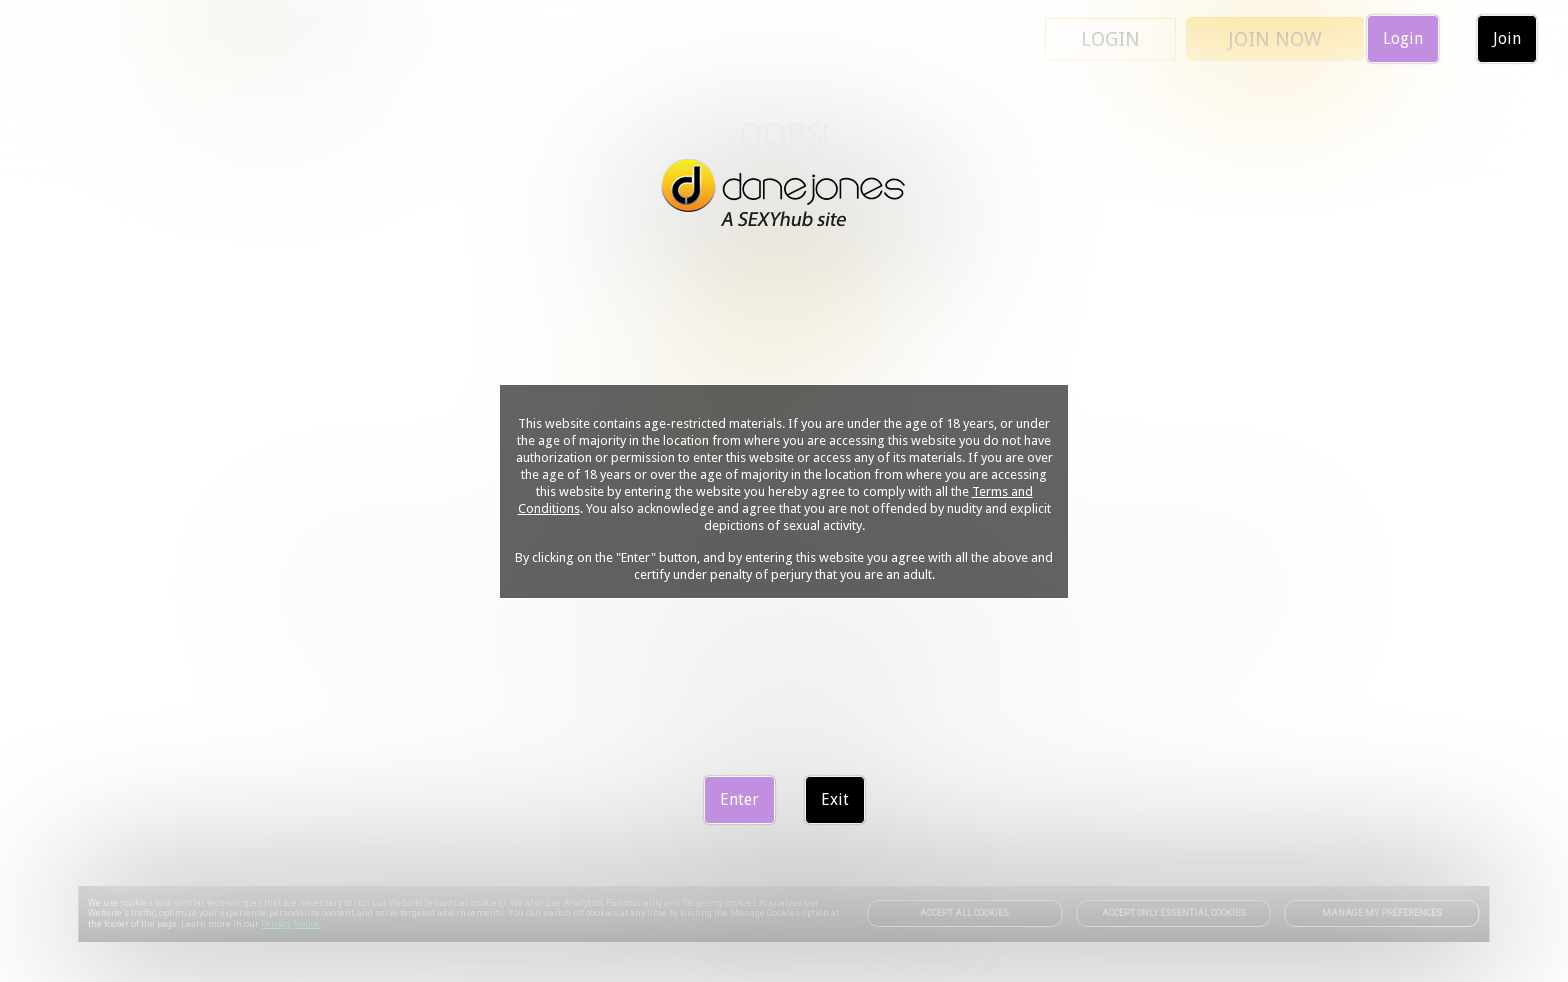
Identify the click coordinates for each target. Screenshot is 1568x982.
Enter (739, 799)
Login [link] (1403, 38)
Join (1507, 38)
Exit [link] (835, 799)
